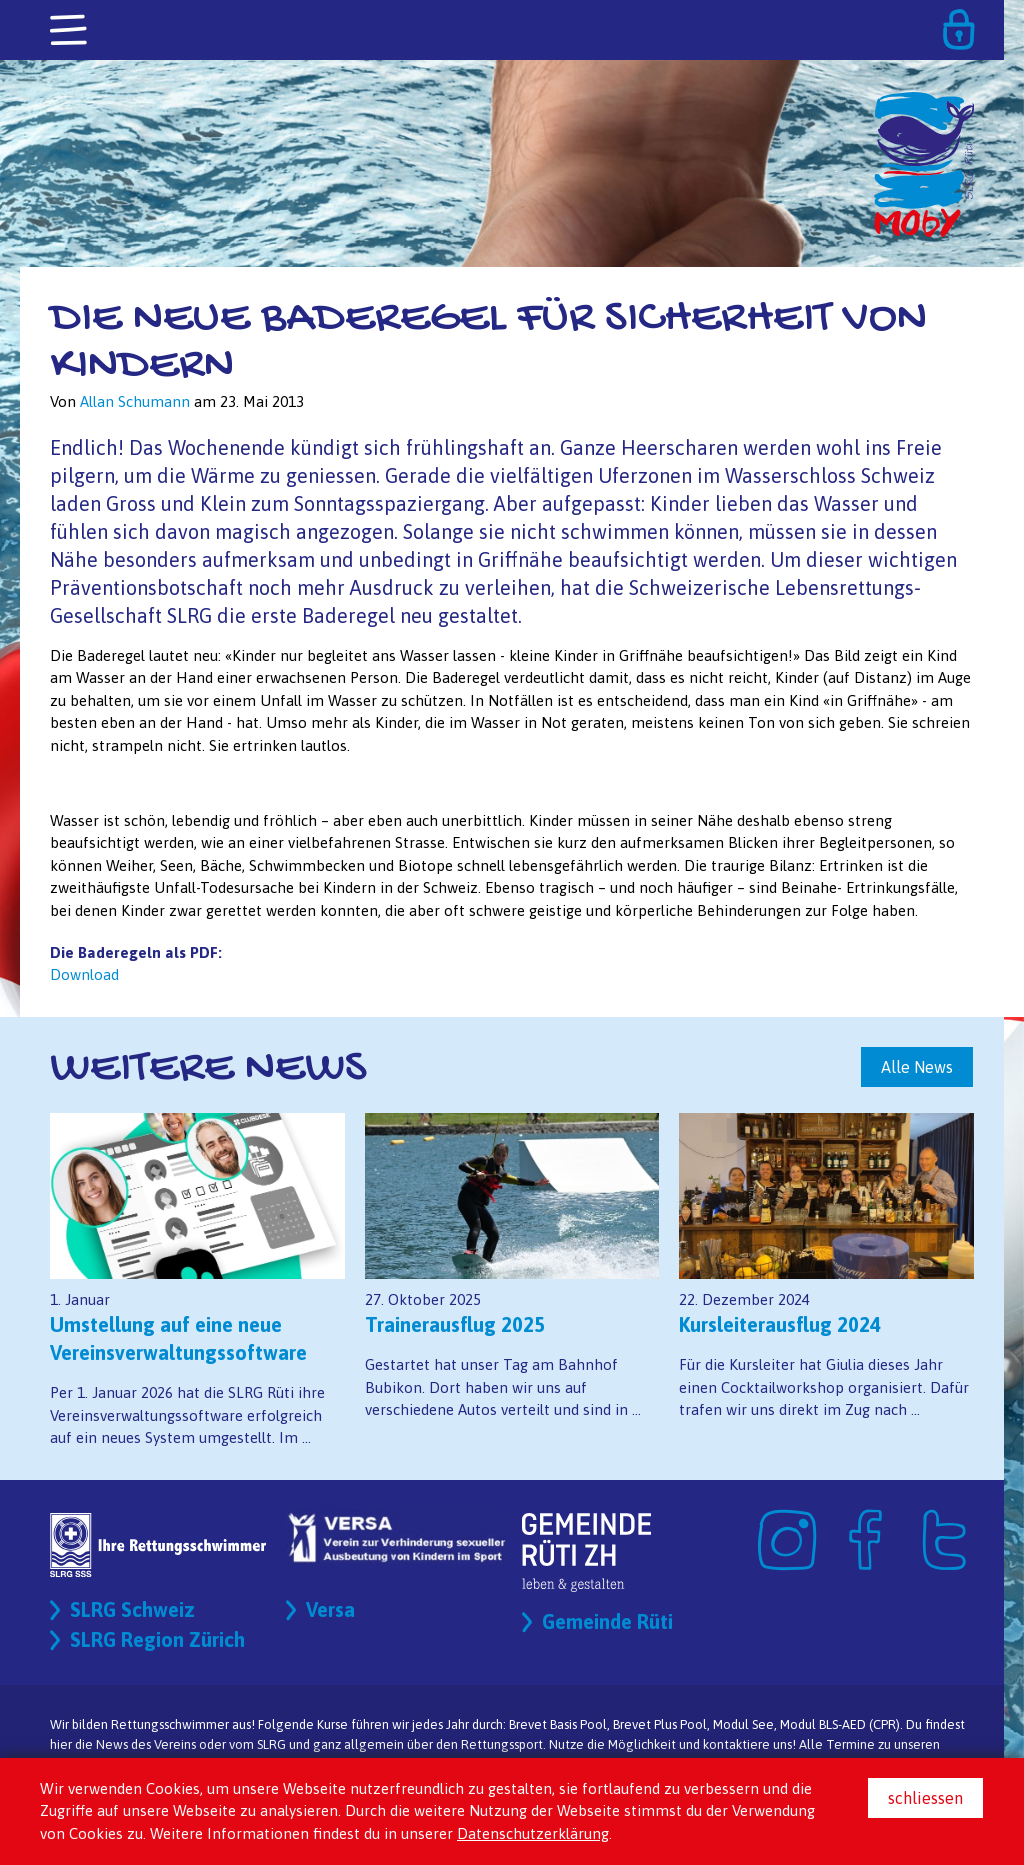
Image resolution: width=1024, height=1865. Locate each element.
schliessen (925, 1798)
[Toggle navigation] (70, 31)
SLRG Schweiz (132, 1609)
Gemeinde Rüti (607, 1621)
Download (84, 974)
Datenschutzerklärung (533, 1833)
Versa (330, 1609)
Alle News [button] (917, 1067)
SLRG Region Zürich (157, 1639)
